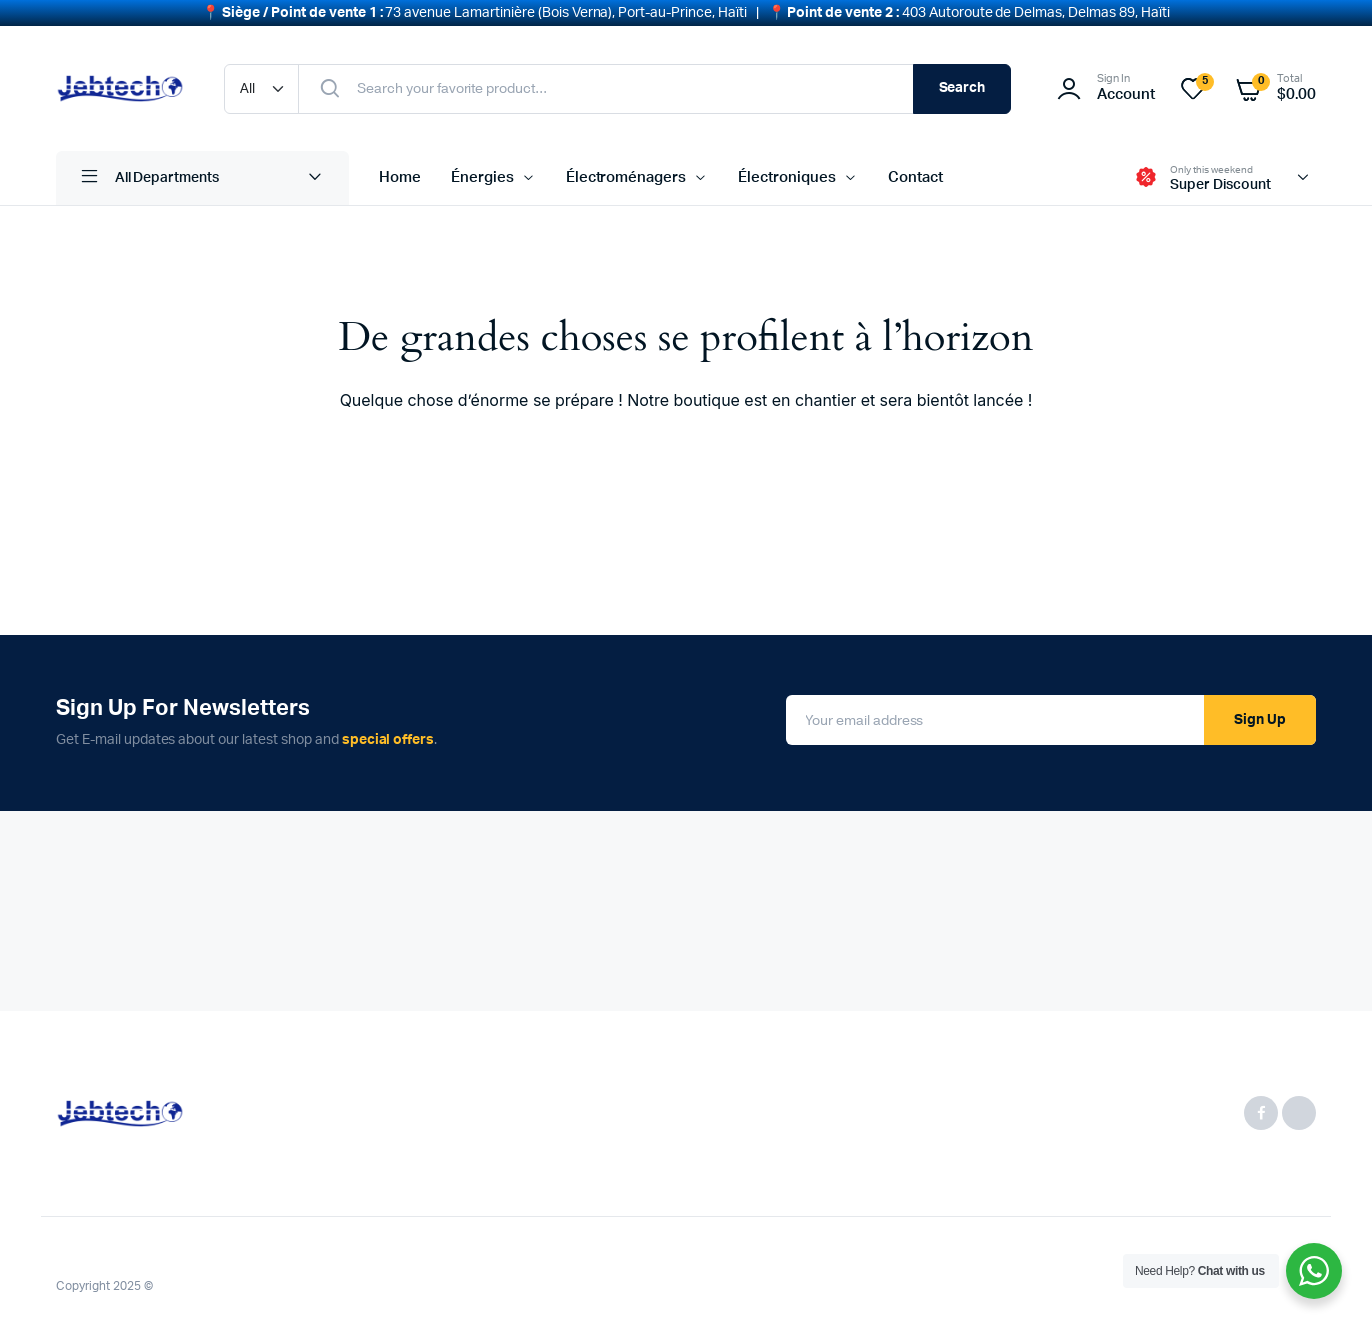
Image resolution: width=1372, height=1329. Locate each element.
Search (962, 84)
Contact (915, 173)
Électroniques (787, 173)
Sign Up (1260, 716)
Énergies (482, 173)
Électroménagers (626, 173)
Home (400, 173)
